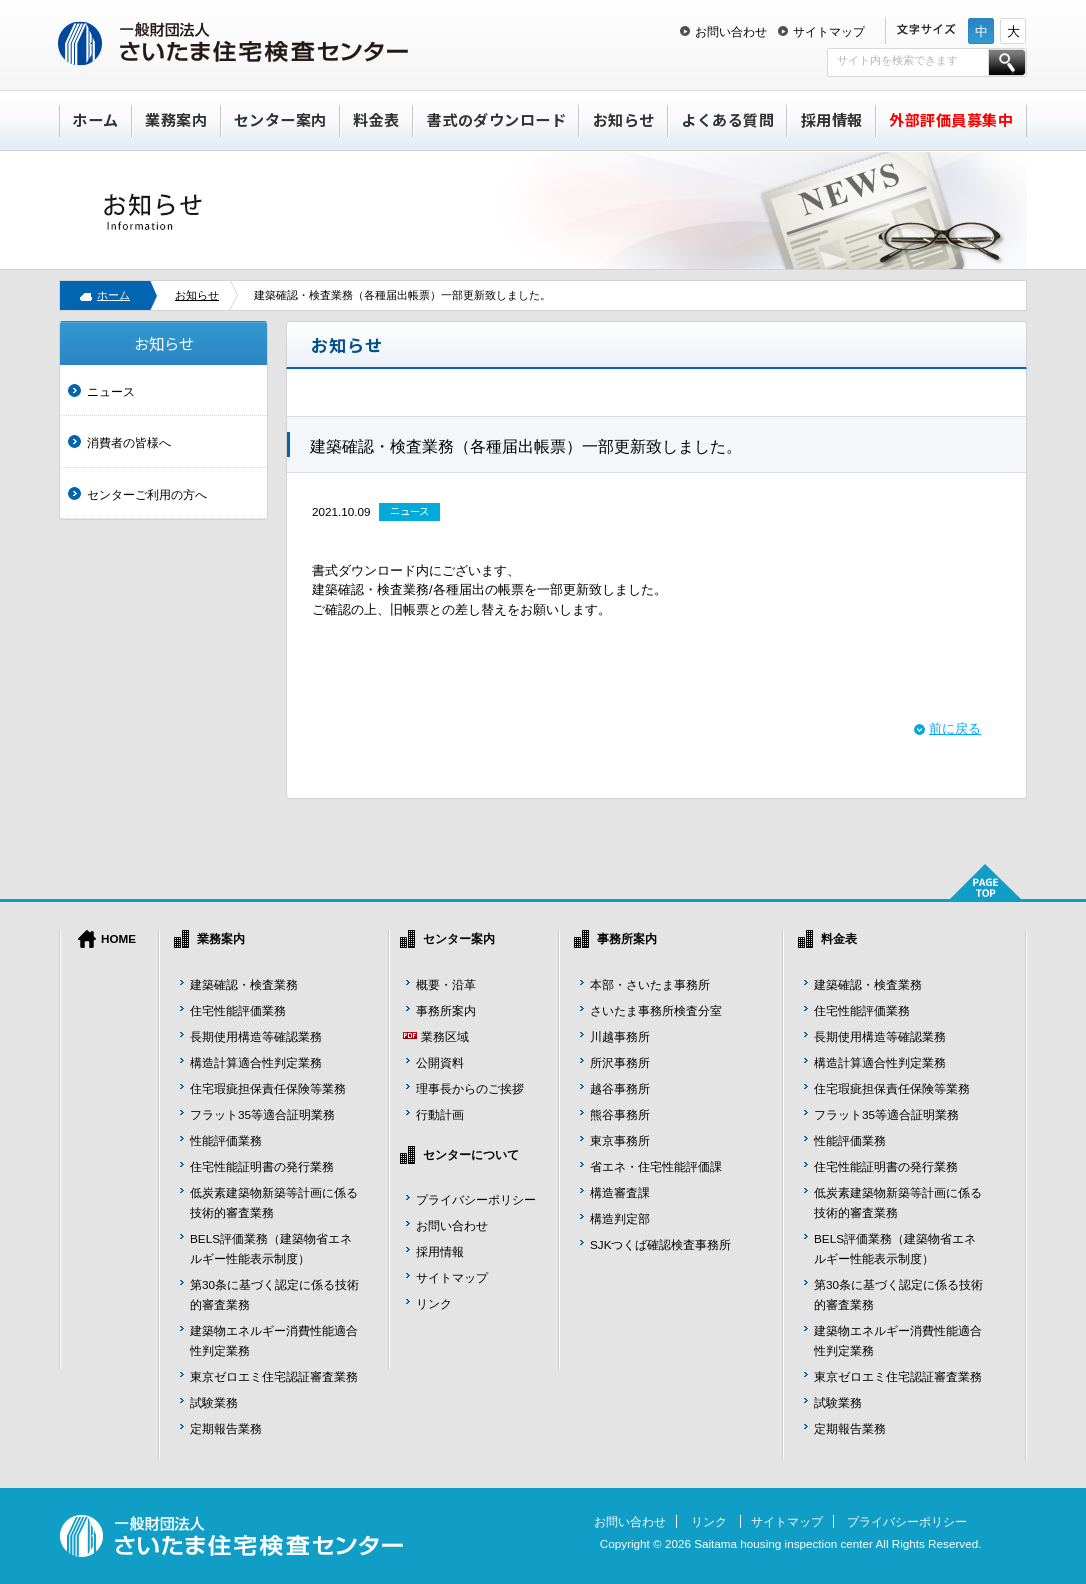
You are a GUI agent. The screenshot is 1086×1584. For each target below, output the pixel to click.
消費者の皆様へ (129, 442)
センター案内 (280, 119)
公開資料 (440, 1062)
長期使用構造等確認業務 (256, 1036)
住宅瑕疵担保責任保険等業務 (268, 1088)
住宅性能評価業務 (238, 1010)
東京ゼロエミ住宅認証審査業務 (274, 1376)
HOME (118, 938)
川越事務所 (620, 1036)
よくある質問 (727, 119)
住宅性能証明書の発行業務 (262, 1166)
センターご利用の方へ (147, 494)
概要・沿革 (446, 984)
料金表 (376, 119)
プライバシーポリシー (476, 1199)
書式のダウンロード (497, 119)
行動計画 (440, 1114)
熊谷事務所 (620, 1114)
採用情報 (832, 119)
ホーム (95, 119)
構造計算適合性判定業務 (256, 1062)
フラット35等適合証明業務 (262, 1114)
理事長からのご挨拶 (470, 1088)
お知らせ (624, 119)
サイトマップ (829, 31)
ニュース (111, 391)
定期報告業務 (226, 1428)
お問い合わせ (731, 31)
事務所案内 (446, 1010)
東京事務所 (620, 1140)
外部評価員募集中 (951, 119)
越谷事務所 (620, 1088)
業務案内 (176, 119)
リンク (434, 1303)
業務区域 (445, 1036)
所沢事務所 (620, 1062)
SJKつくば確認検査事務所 (660, 1244)
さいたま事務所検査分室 (656, 1010)
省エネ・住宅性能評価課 (656, 1166)
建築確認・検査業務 (244, 984)
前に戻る (955, 728)
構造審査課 (620, 1192)
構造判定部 (620, 1218)
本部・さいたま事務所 (650, 984)
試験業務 (214, 1402)
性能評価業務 (226, 1140)
